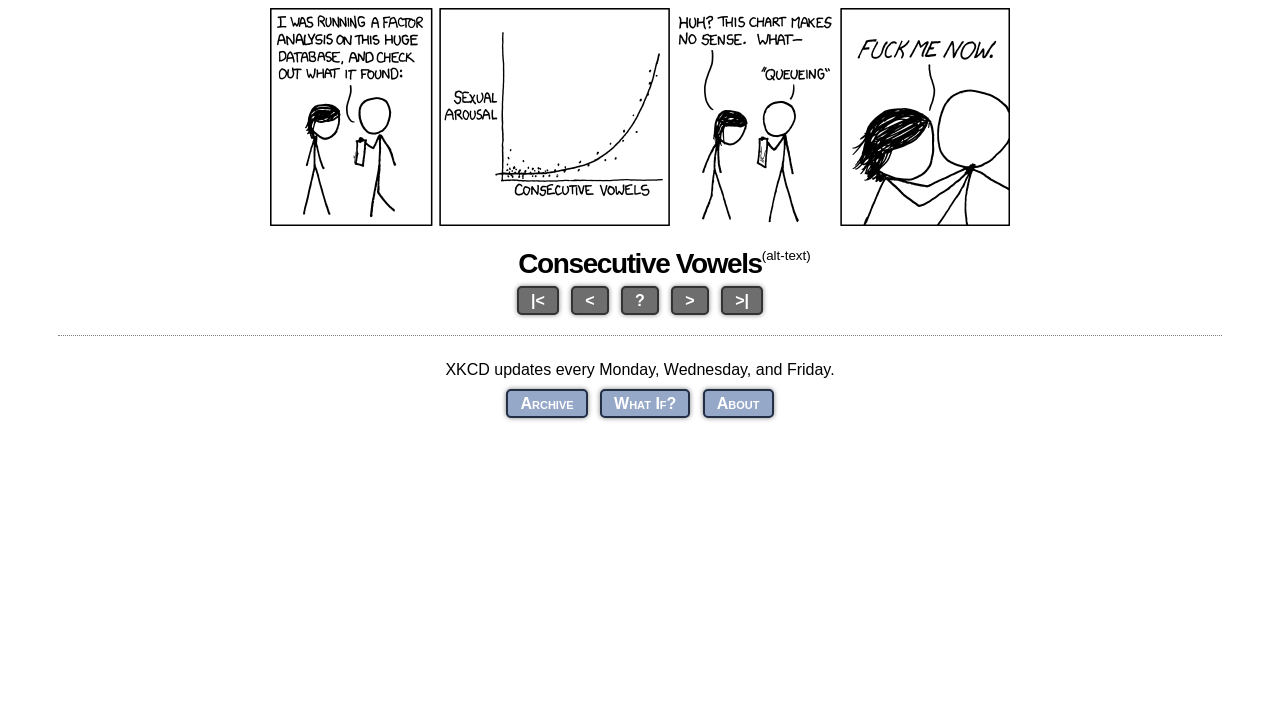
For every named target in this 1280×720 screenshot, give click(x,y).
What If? (645, 403)
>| (742, 300)
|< (538, 300)
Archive (546, 403)
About (738, 403)
